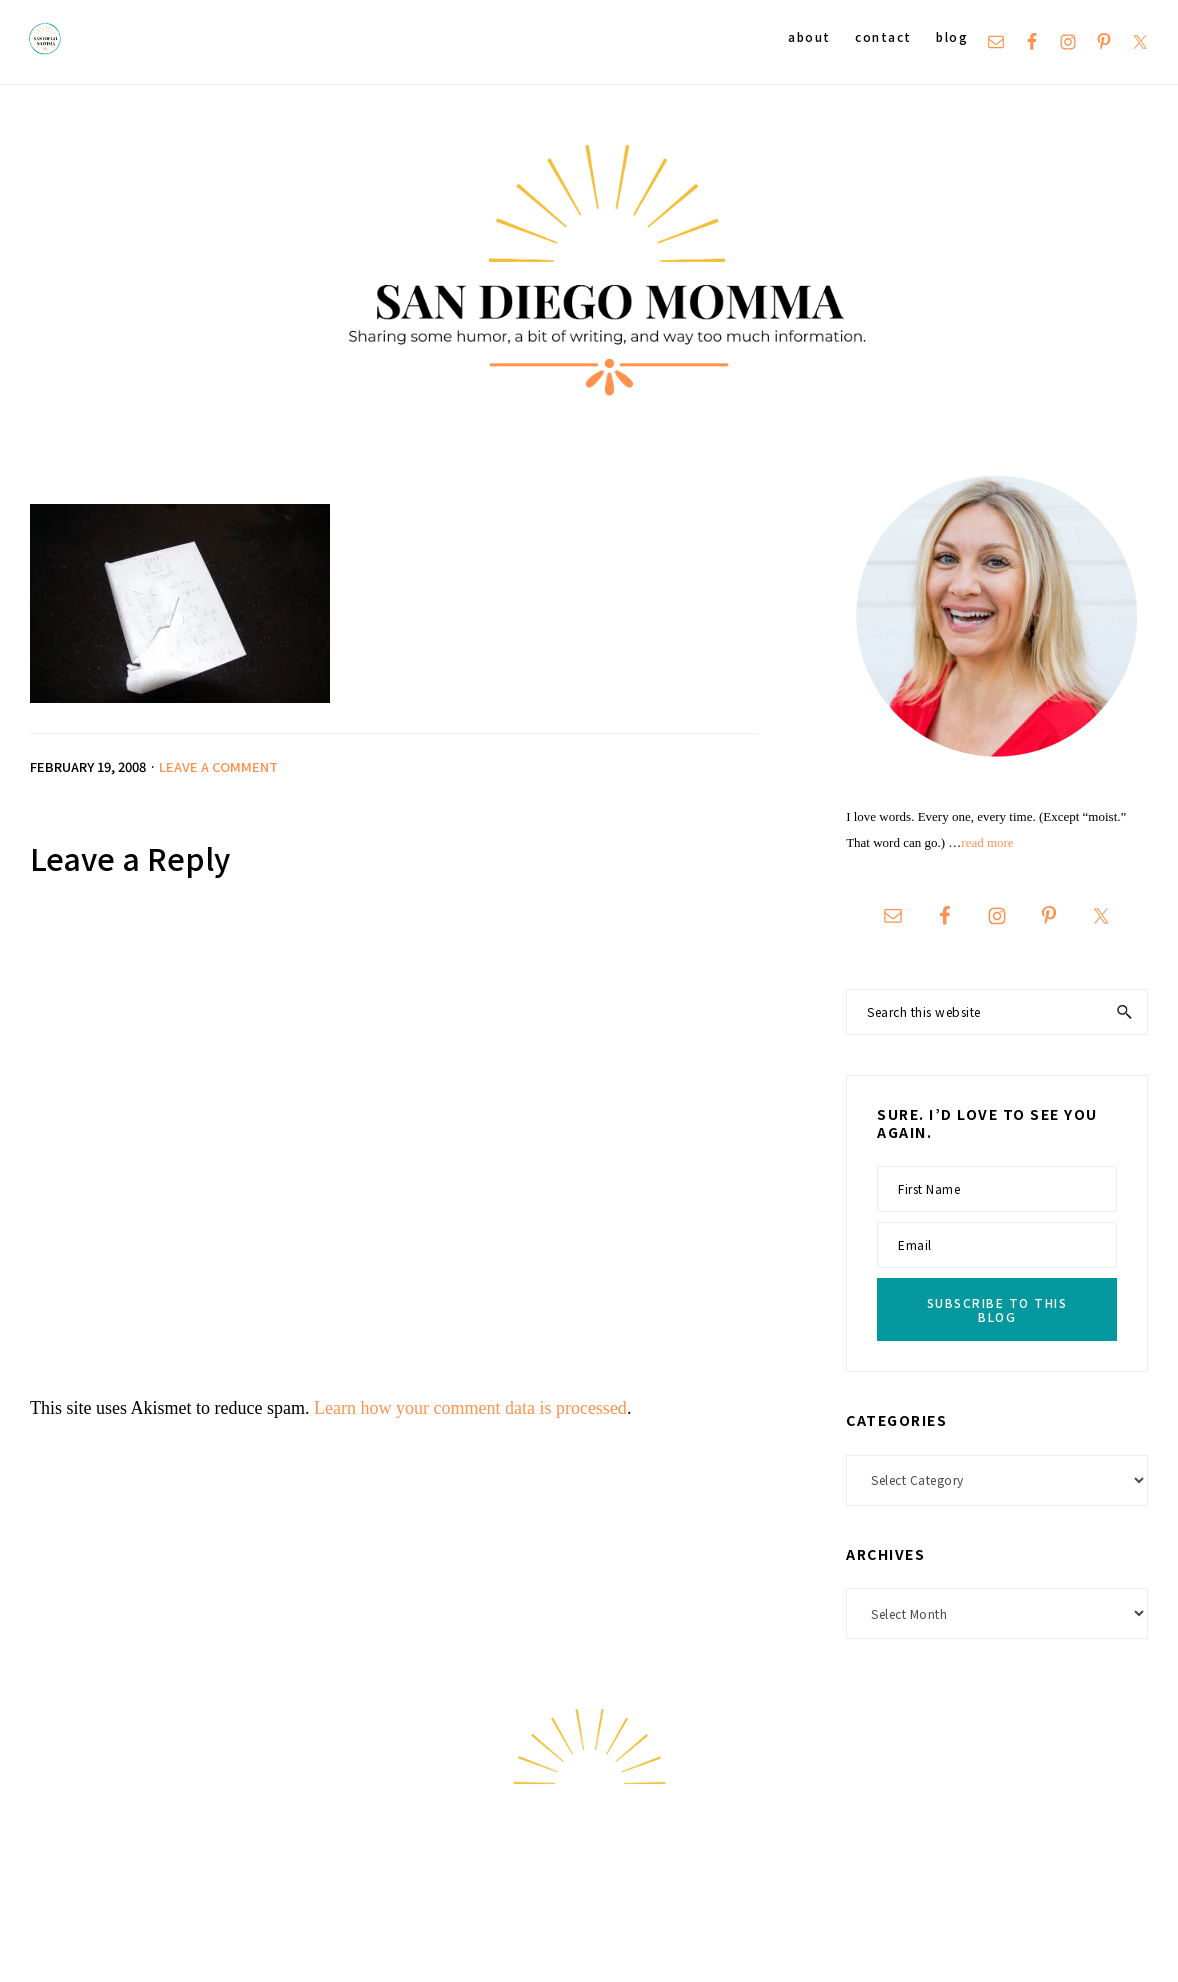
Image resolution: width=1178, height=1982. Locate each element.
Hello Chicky (1102, 1942)
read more (987, 842)
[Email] (997, 1245)
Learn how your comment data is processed (470, 1408)
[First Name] (997, 1189)
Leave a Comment (218, 766)
